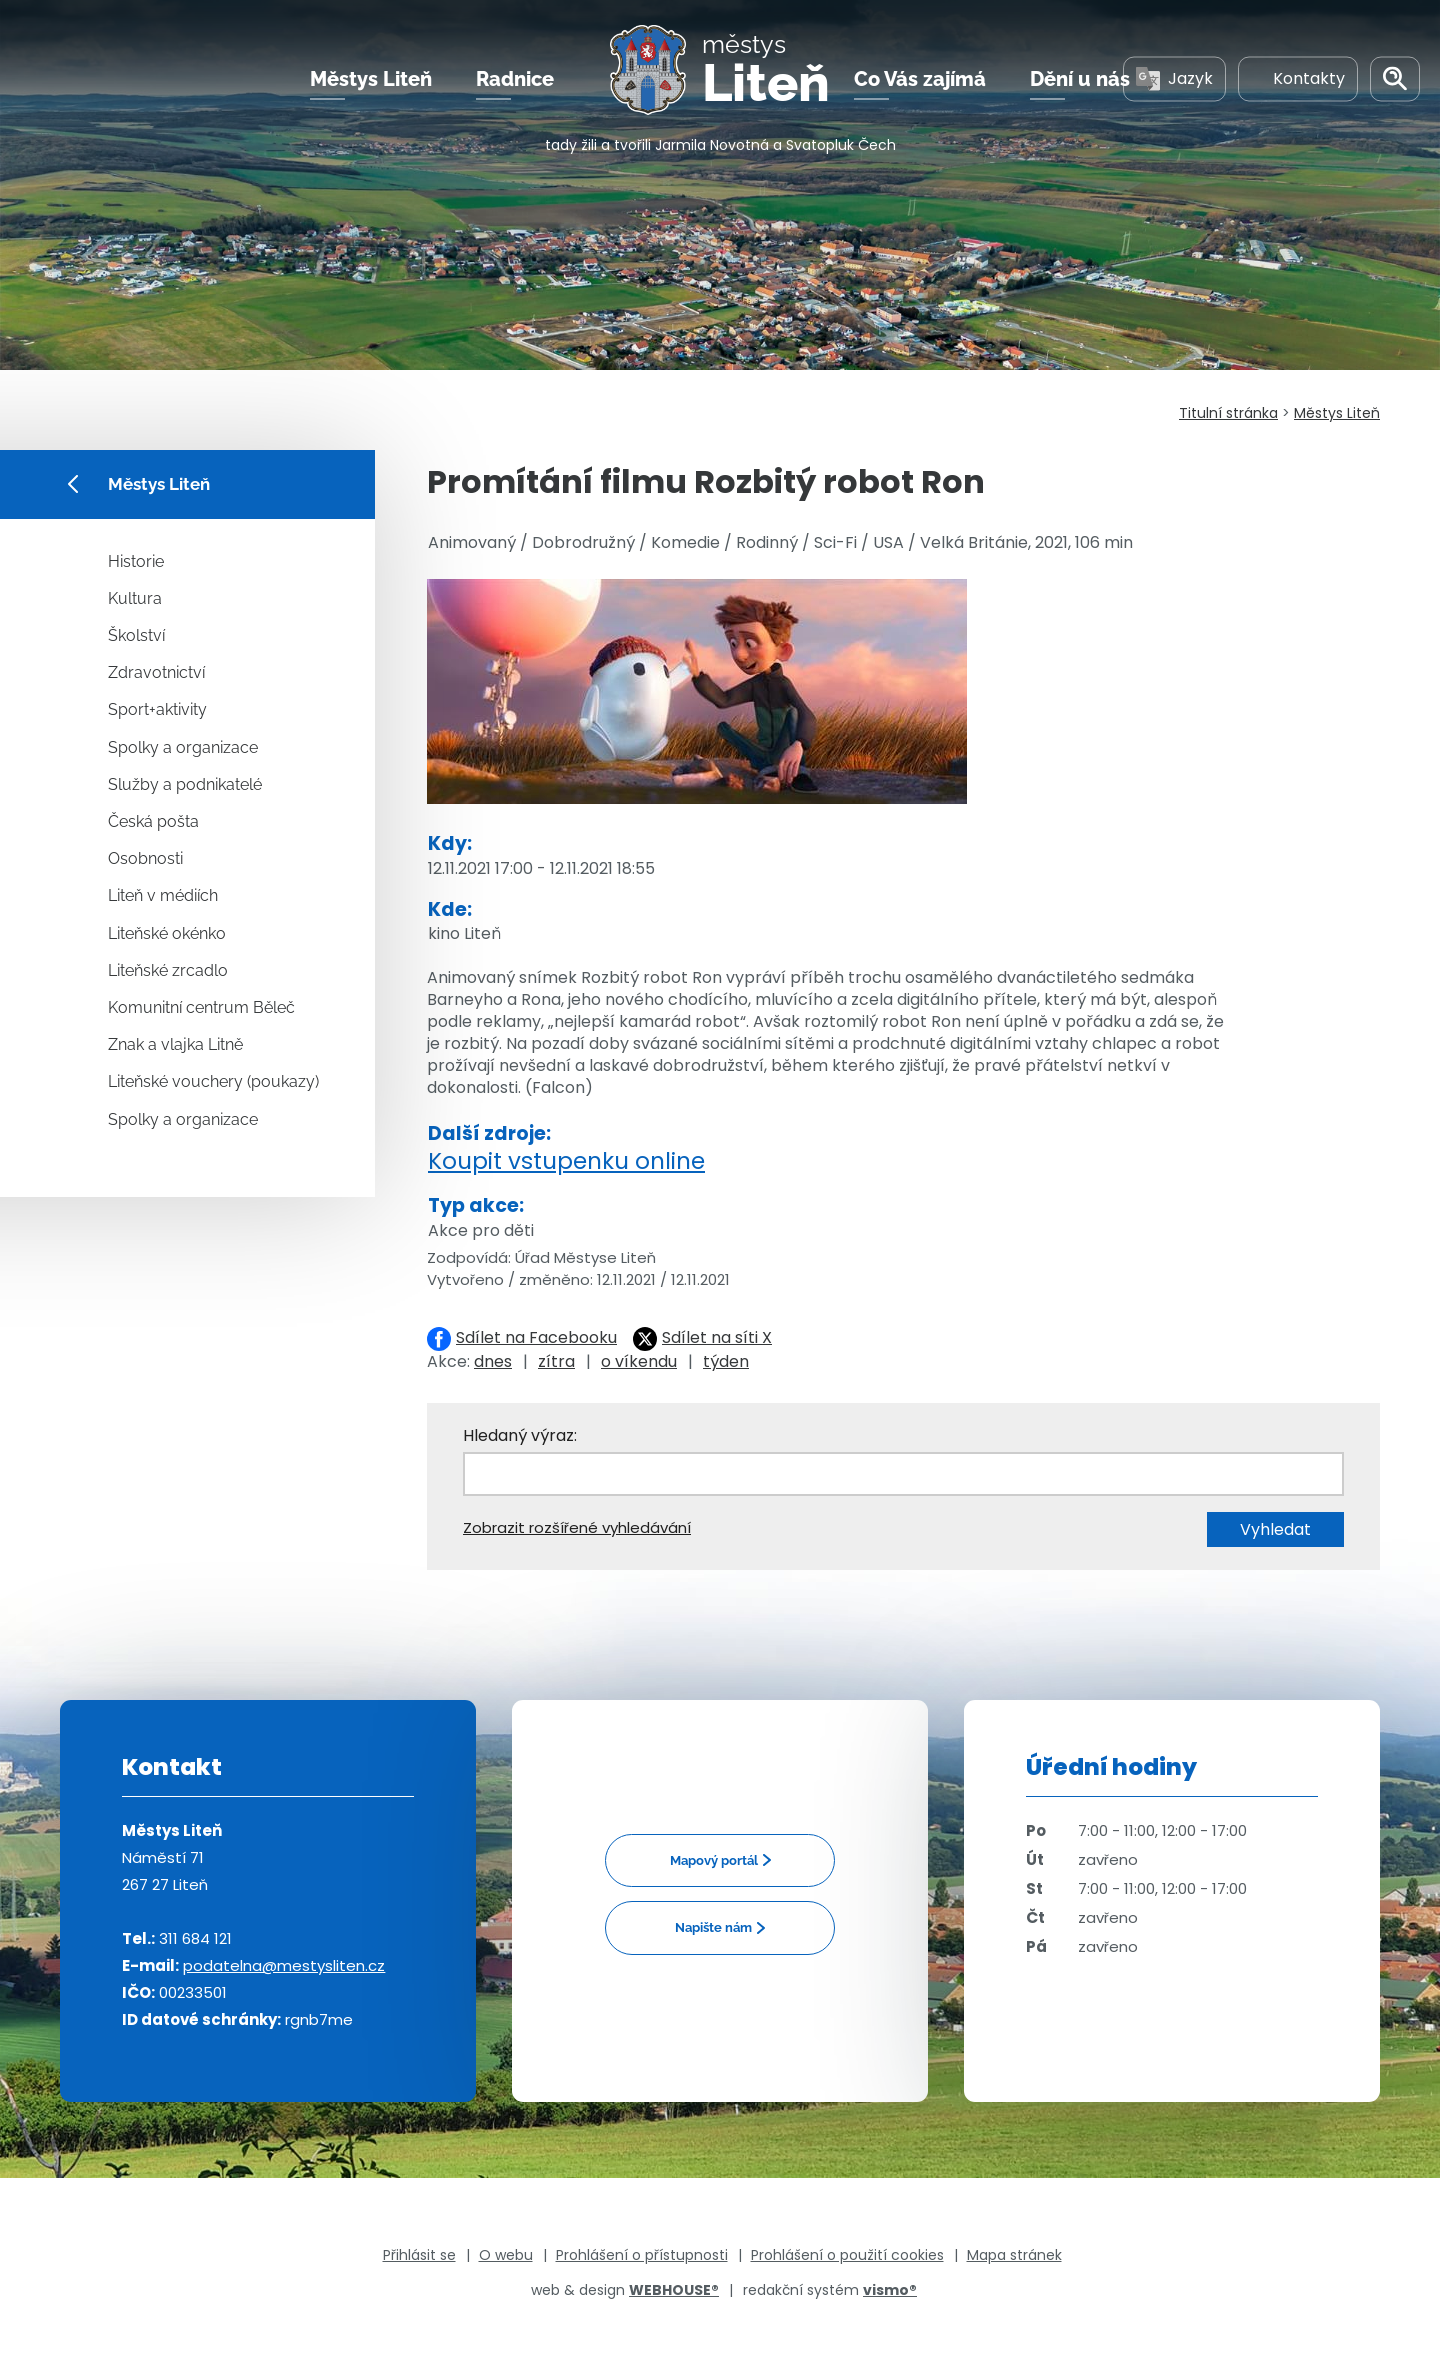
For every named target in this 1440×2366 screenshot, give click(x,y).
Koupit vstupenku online (566, 1161)
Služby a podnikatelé (185, 784)
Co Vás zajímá (920, 79)
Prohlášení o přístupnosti (642, 2255)
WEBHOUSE (674, 2290)
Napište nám (713, 1927)
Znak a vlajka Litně (175, 1044)
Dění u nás (1080, 79)
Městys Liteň (371, 79)
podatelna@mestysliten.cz (284, 1965)
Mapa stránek (1014, 2255)
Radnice (515, 79)
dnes (493, 1361)
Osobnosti (145, 858)
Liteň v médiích (163, 895)
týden (726, 1361)
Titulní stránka (1228, 413)
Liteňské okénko (167, 933)
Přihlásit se (419, 2255)
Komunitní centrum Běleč (201, 1007)
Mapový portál (714, 1860)
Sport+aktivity (157, 709)
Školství (136, 635)
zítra (556, 1361)
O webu (506, 2255)
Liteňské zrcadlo (168, 970)
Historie (136, 561)
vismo (890, 2290)
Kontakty (1298, 78)
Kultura (135, 598)
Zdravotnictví (156, 672)
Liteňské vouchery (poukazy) (213, 1081)
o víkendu (639, 1361)
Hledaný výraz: (520, 1435)
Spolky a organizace (183, 747)
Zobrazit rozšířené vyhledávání (577, 1527)
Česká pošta (153, 821)
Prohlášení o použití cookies (847, 2255)
